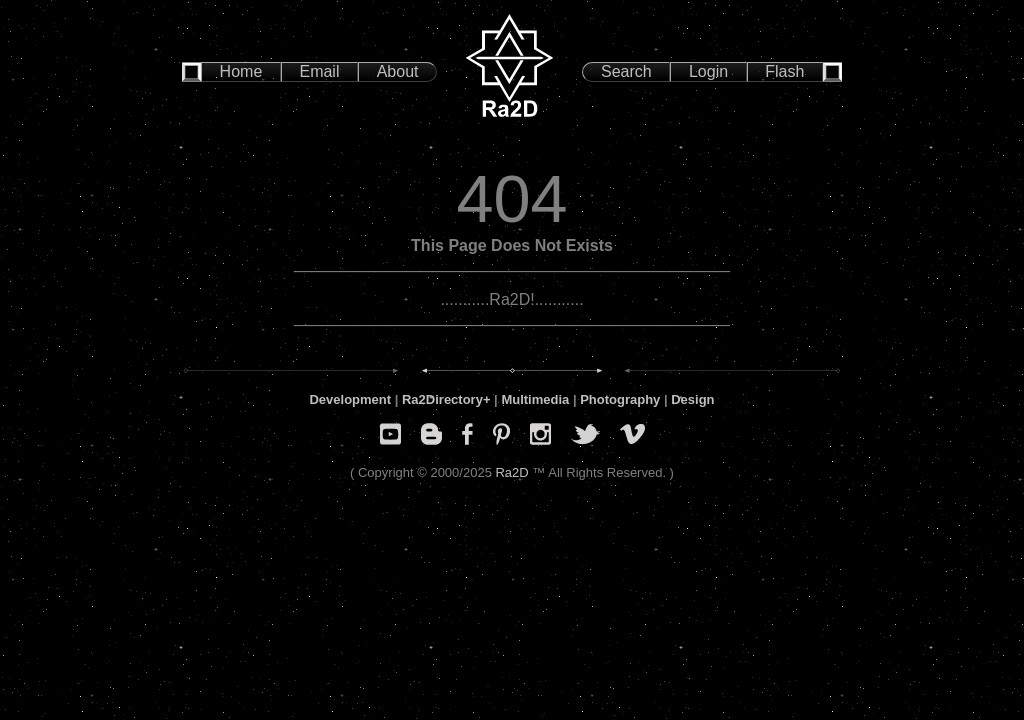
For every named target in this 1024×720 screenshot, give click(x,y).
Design (692, 399)
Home (241, 71)
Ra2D (511, 472)
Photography (620, 399)
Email (319, 71)
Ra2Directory (442, 399)
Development (350, 399)
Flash (784, 71)
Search (626, 71)
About (398, 71)
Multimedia (535, 399)
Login (708, 71)
